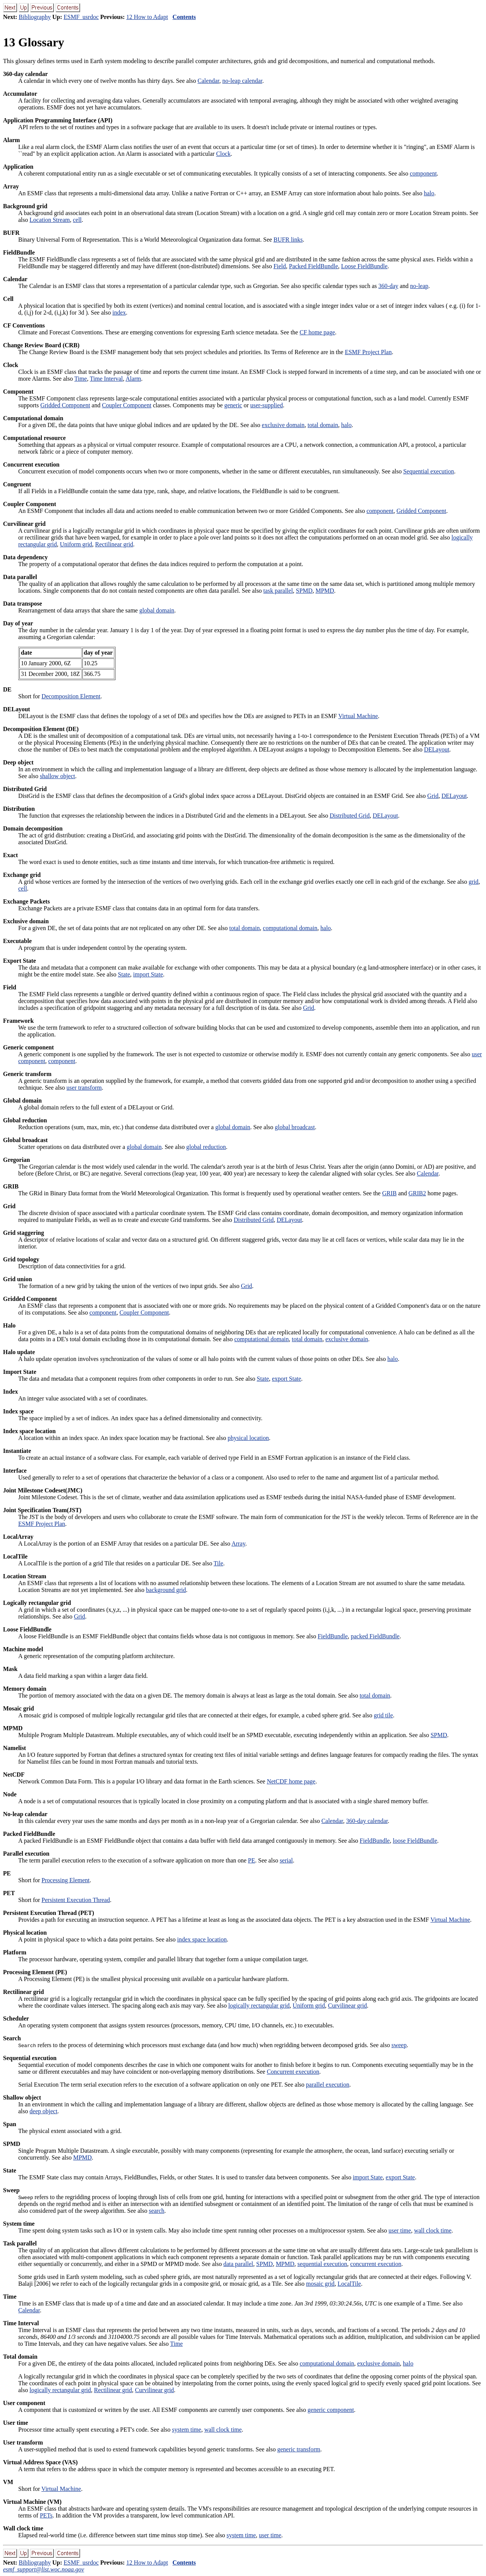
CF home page (317, 332)
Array (238, 1543)
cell (77, 220)
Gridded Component (65, 405)
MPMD (325, 590)
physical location (248, 1438)
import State (148, 974)
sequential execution (322, 2264)
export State (286, 1378)
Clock (223, 153)
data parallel (238, 2264)
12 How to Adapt (147, 17)
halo (429, 193)
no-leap (419, 286)
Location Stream (50, 220)
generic (233, 405)
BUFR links (288, 239)
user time (399, 2230)
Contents (184, 17)
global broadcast (295, 1127)
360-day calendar (367, 1821)
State (124, 974)
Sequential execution (428, 471)
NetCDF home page (291, 1781)
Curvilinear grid (347, 2005)
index (119, 312)
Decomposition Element (70, 696)
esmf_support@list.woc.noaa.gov (43, 2569)
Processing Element (65, 1880)
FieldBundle (333, 1636)
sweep (399, 2045)
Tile (218, 1563)
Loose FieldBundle (364, 266)
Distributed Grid (349, 815)
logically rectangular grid (259, 2005)
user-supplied (266, 405)
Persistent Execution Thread (75, 1900)
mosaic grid (320, 2283)
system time (186, 2429)
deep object (43, 2111)
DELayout (437, 749)
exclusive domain (283, 425)
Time (80, 378)
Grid (432, 796)
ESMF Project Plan (368, 352)
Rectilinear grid (114, 544)
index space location (202, 1939)
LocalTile (349, 2283)
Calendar (208, 81)
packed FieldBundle (375, 1636)
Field (279, 266)
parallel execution (327, 2084)
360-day (388, 286)
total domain (323, 425)
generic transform (298, 2449)
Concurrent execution (293, 2071)
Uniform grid (76, 544)
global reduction (206, 1147)
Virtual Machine (358, 716)
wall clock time (432, 2230)
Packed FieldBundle (313, 266)
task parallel (278, 590)
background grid (166, 1590)
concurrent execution (375, 2264)
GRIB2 (417, 1193)
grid (473, 881)
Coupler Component (126, 405)
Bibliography (34, 17)
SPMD (304, 590)
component (423, 173)
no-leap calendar (242, 81)
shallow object (57, 776)
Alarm (133, 378)
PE (251, 1860)
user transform (84, 1087)
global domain (156, 610)
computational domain (290, 928)
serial (286, 1860)
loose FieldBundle (415, 1840)
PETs (46, 2515)
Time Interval (106, 378)
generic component (331, 2410)
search (156, 2210)
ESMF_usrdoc (81, 17)
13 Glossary (33, 42)
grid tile (383, 1715)
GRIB (389, 1193)
